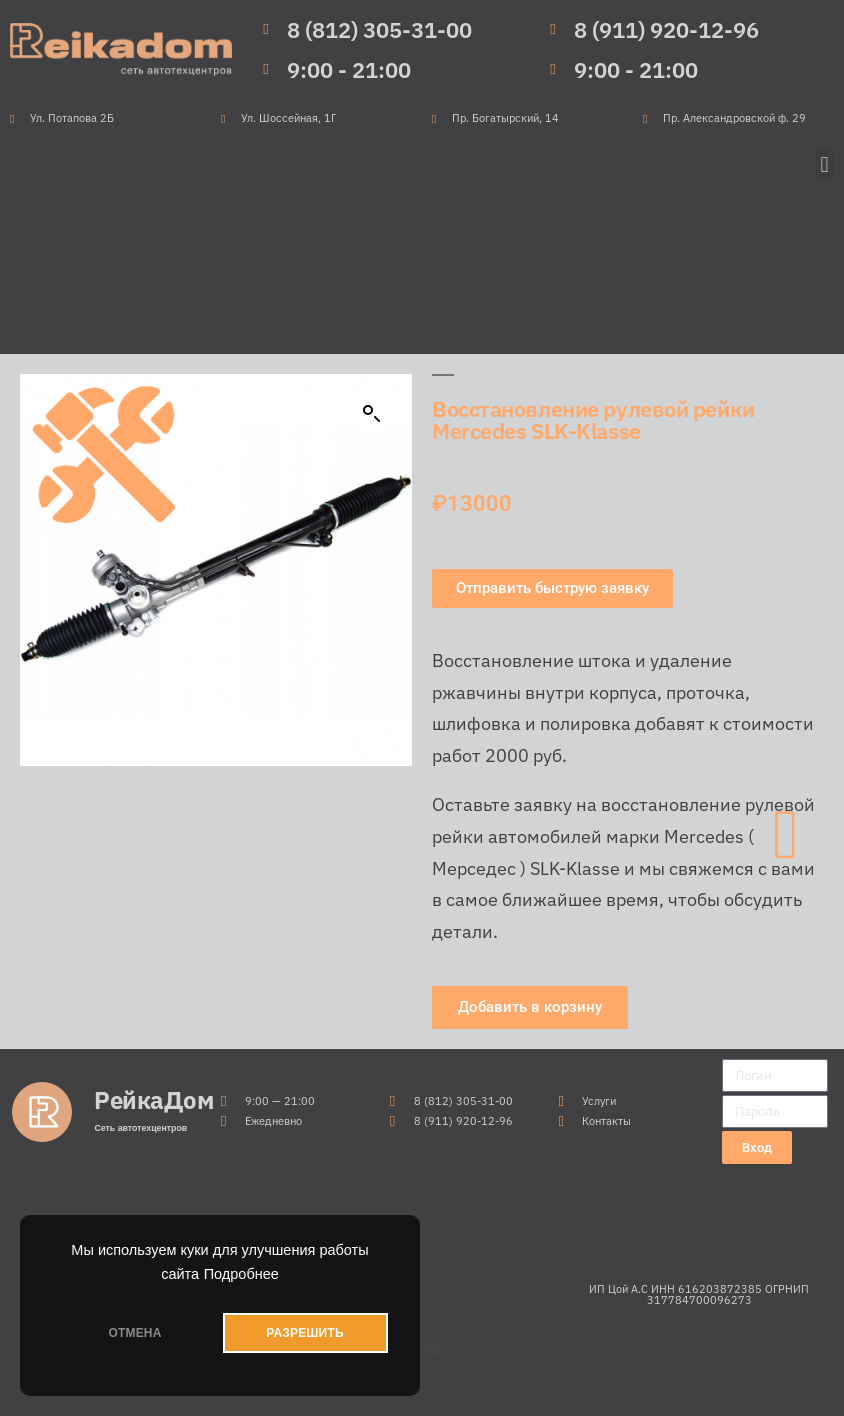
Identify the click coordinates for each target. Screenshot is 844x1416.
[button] (824, 165)
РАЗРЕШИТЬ (304, 1333)
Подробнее (241, 1274)
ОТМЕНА (134, 1333)
